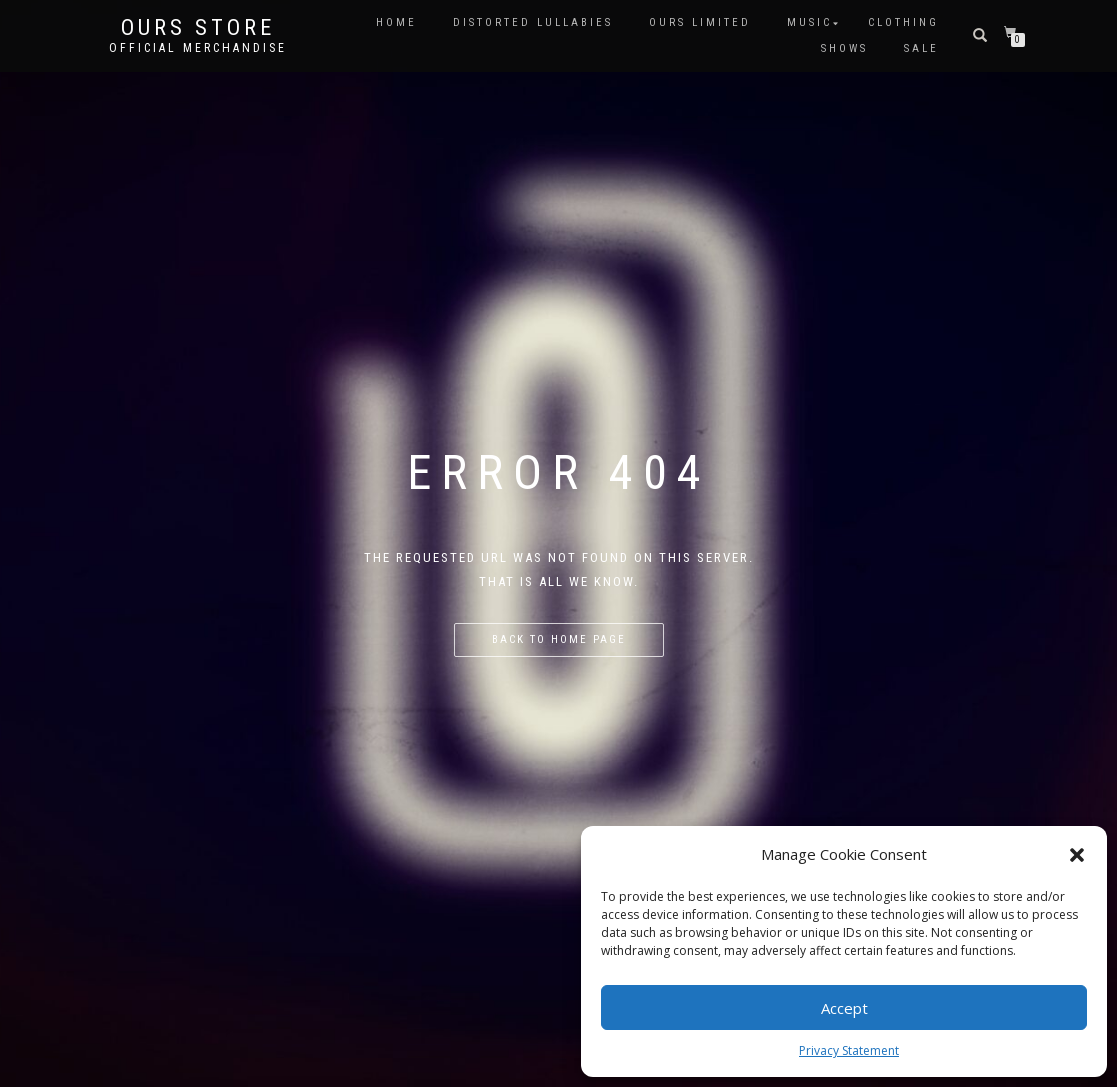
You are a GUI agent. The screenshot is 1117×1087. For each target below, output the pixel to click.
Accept (844, 1008)
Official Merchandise (198, 48)
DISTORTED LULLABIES (533, 22)
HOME (396, 22)
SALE (921, 48)
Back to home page (559, 639)
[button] (1077, 855)
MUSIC (809, 22)
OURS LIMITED (700, 22)
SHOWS (844, 48)
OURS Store (198, 28)
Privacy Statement (849, 1050)
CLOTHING (903, 22)
